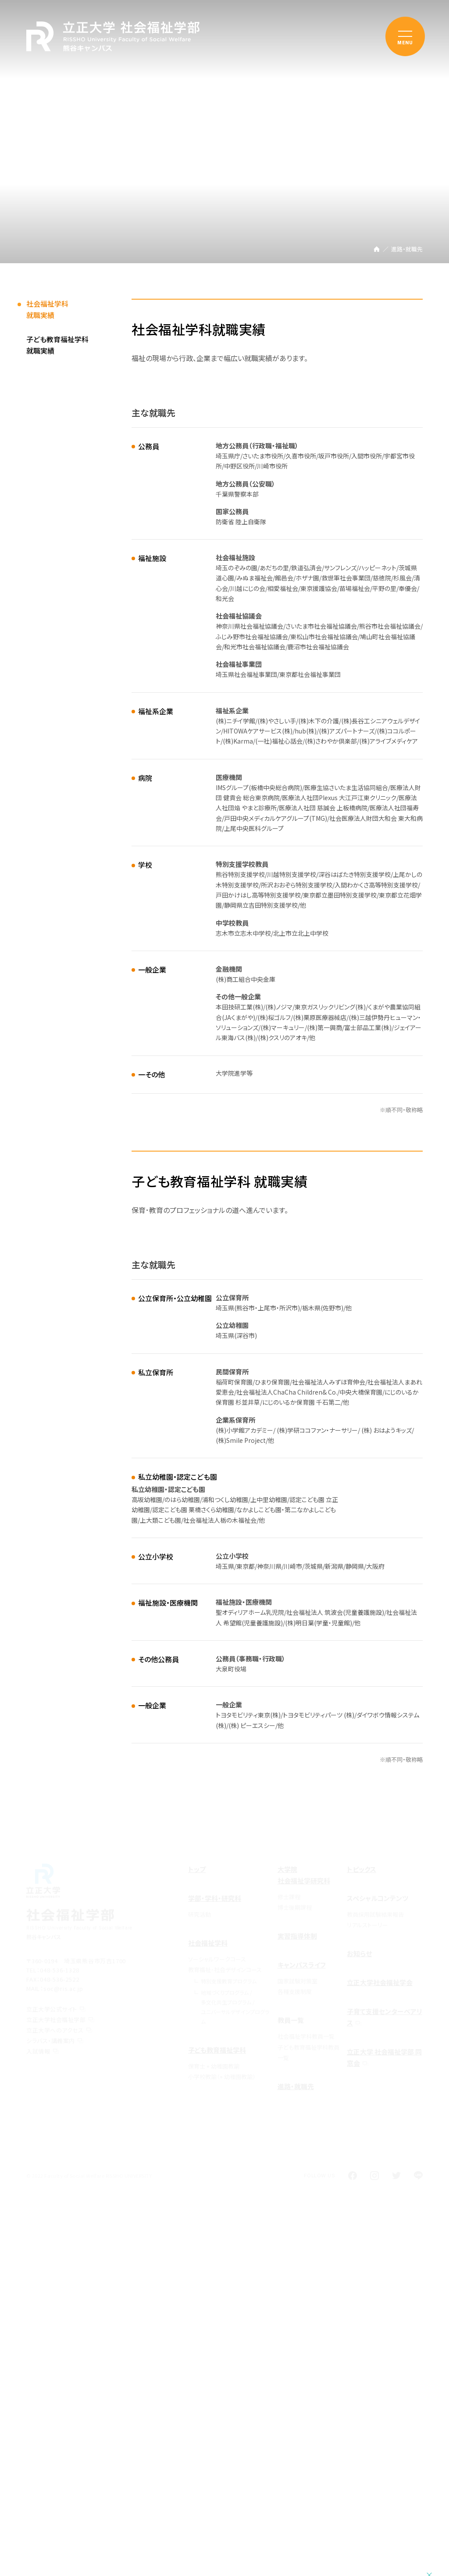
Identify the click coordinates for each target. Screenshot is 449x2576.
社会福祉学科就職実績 (47, 312)
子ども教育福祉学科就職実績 (57, 347)
